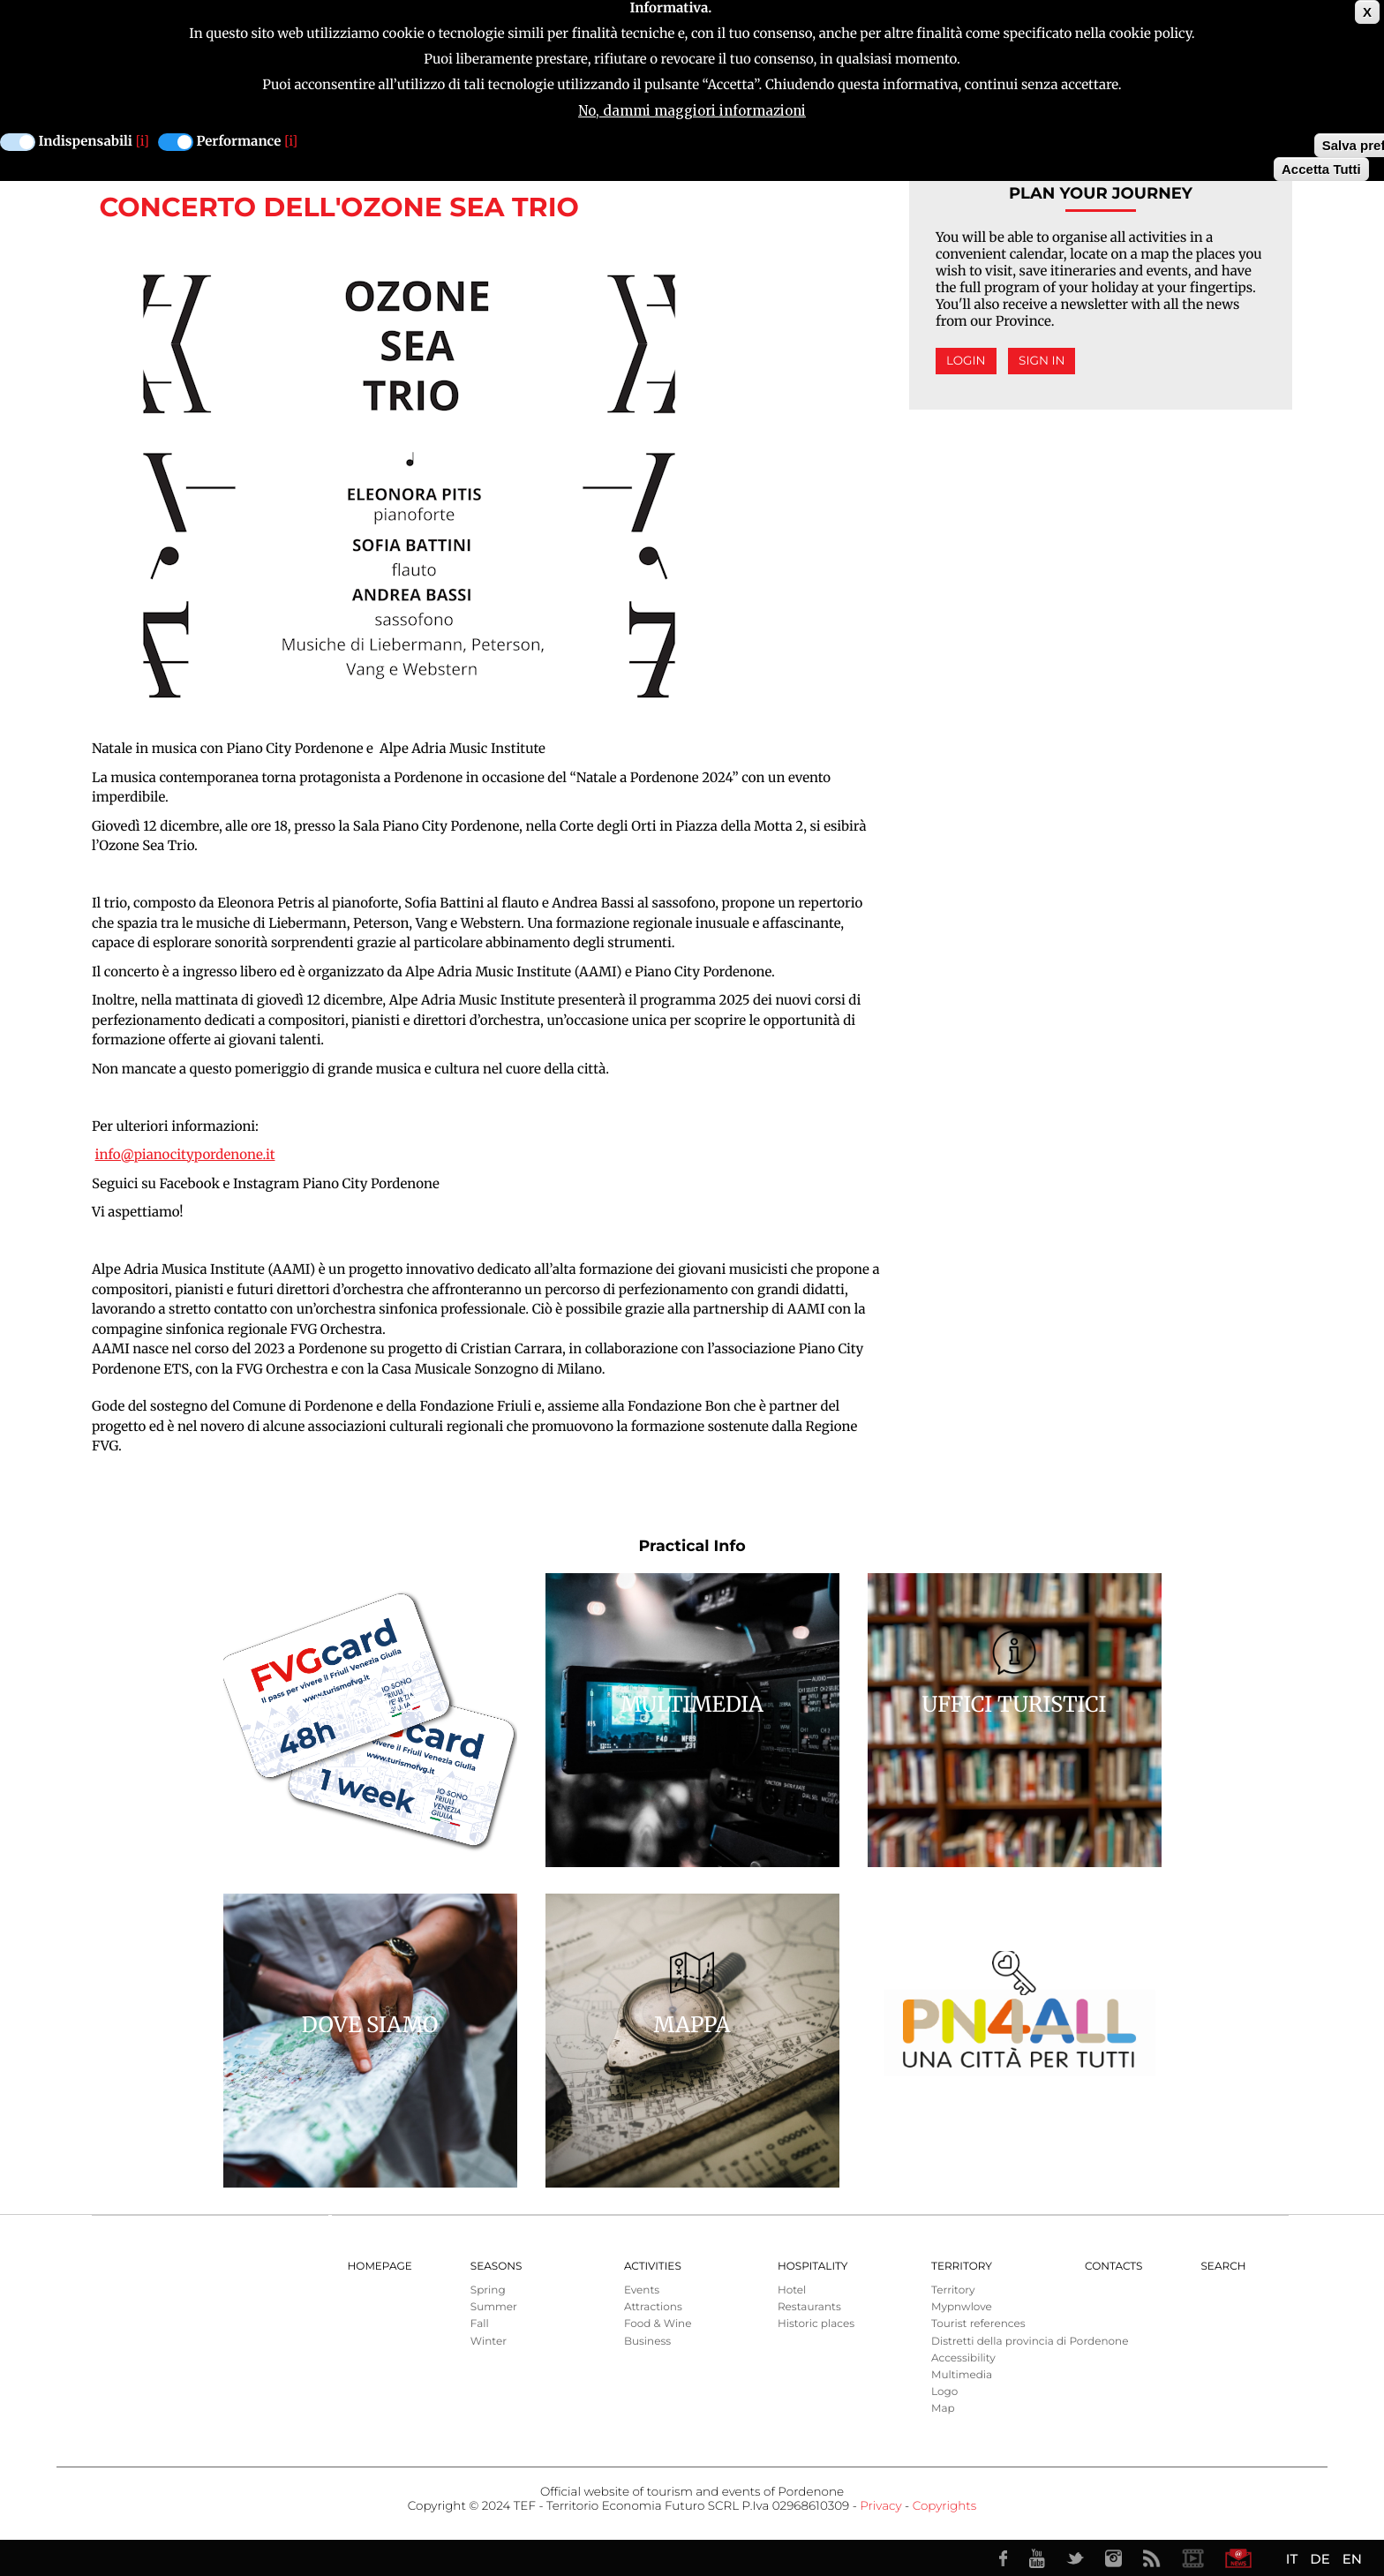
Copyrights (944, 2506)
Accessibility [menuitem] (963, 2358)
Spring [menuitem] (488, 2290)
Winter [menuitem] (488, 2341)
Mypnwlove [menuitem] (961, 2307)
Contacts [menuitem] (1113, 2266)
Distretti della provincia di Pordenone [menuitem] (1029, 2341)
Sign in (1041, 361)
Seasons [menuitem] (496, 2266)
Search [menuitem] (1222, 2266)
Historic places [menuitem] (816, 2324)
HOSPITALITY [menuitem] (813, 2266)
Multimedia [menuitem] (961, 2375)
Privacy (880, 2506)
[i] (142, 141)
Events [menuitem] (641, 2290)
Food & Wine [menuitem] (658, 2324)
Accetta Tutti (1321, 169)
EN (1352, 2558)
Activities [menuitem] (652, 2266)
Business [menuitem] (647, 2341)
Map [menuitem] (943, 2408)
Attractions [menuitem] (653, 2307)
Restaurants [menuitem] (809, 2307)
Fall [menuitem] (479, 2324)
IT (1292, 2558)
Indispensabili (85, 141)
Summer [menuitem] (493, 2307)
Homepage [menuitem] (380, 2266)
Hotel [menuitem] (792, 2290)
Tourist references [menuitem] (978, 2324)
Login (966, 361)
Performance (239, 141)
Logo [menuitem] (944, 2392)
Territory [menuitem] (961, 2266)
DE (1319, 2558)
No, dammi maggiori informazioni (692, 110)
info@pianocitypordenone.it (185, 1155)
